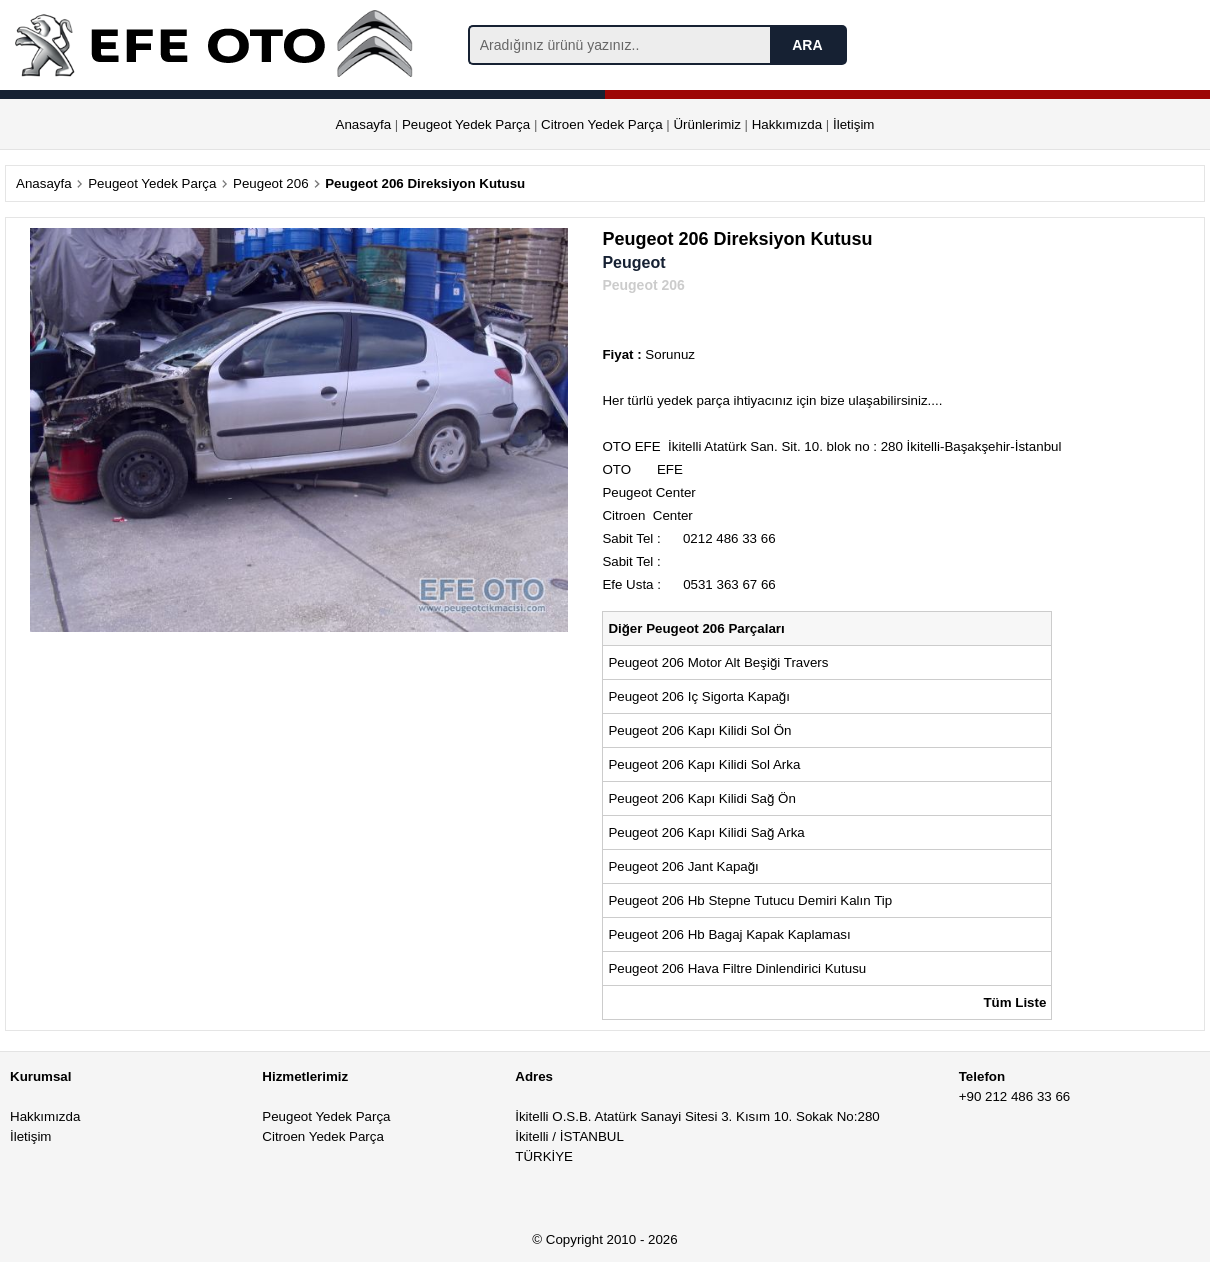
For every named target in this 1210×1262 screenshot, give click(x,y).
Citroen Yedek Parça (602, 124)
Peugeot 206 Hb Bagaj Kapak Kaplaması (729, 934)
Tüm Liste (1014, 1002)
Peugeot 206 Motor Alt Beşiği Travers (718, 662)
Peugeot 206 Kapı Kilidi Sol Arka (704, 764)
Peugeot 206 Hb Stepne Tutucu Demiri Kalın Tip (750, 900)
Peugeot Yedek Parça (466, 124)
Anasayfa (364, 124)
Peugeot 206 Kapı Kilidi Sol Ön (699, 730)
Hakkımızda (787, 124)
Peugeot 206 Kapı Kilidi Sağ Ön (701, 798)
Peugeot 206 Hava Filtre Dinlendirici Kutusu (737, 968)
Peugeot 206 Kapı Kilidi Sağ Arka (706, 832)
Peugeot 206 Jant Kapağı (683, 866)
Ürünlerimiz (706, 124)
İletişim (853, 124)
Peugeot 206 (271, 183)
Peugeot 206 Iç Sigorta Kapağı (699, 696)
